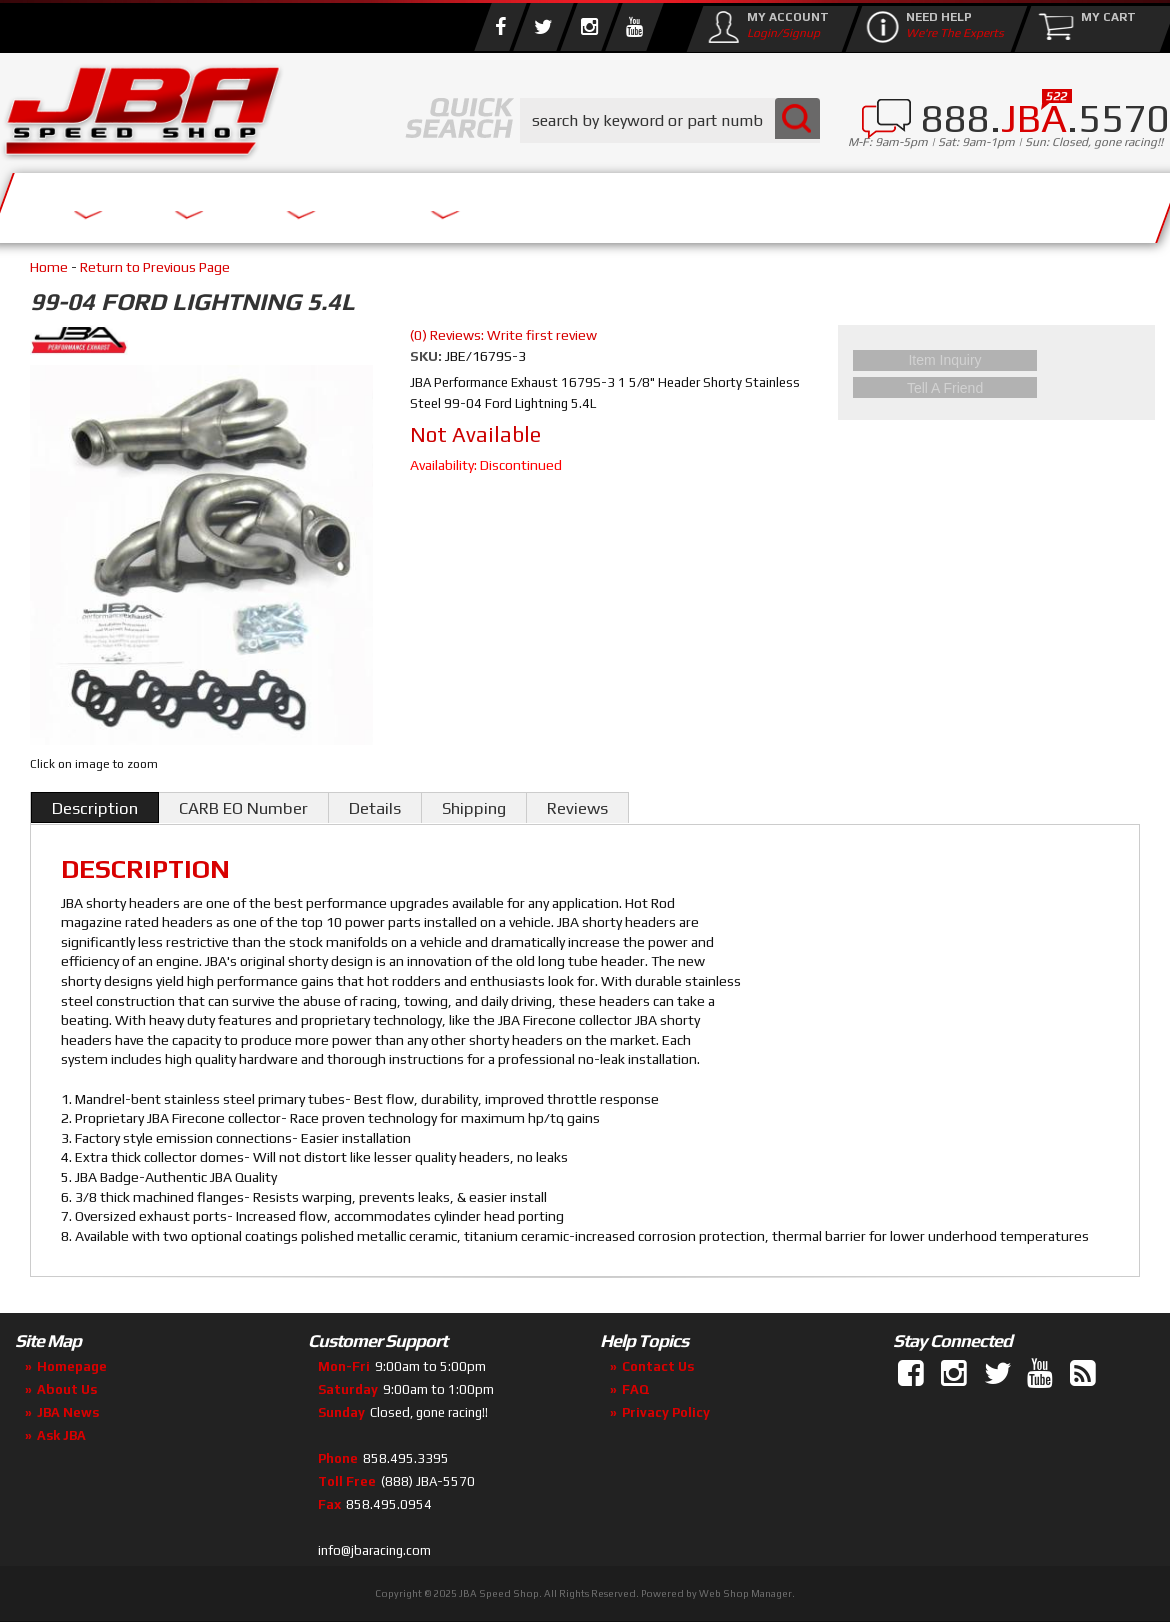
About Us (293, 202)
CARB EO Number (243, 808)
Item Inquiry (996, 357)
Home (49, 267)
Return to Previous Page (155, 267)
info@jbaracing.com (374, 1550)
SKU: (427, 356)
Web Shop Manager (745, 1593)
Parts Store (497, 202)
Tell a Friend (997, 381)
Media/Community (754, 202)
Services (110, 202)
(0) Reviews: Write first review (503, 335)
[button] (670, 120)
